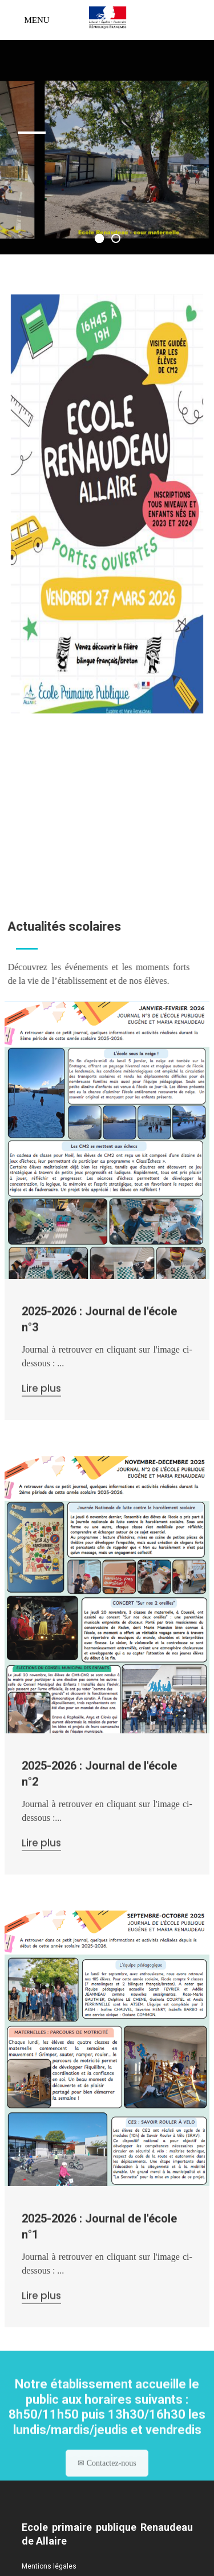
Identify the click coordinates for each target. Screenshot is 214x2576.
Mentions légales (49, 2566)
